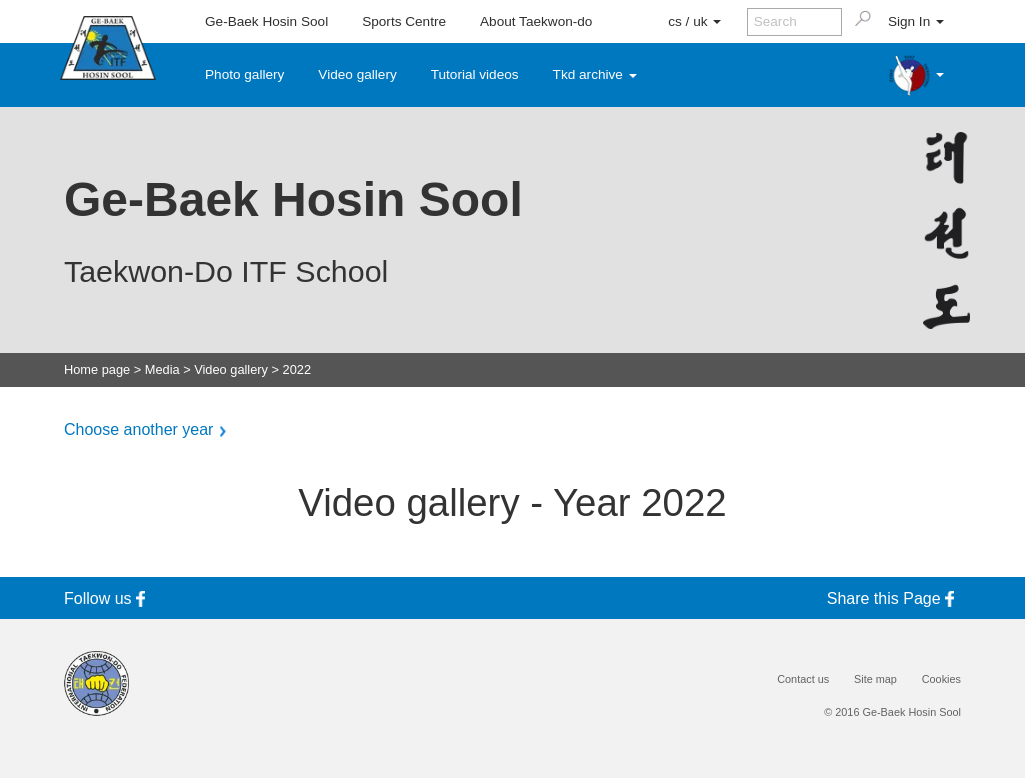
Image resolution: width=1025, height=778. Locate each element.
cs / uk (694, 21)
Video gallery (357, 74)
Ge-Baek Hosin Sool (266, 21)
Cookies (941, 679)
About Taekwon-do (536, 21)
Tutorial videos (475, 74)
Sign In (916, 21)
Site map (875, 679)
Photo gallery (244, 74)
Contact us (803, 679)
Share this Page (894, 598)
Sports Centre (404, 21)
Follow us (108, 598)
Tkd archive (595, 74)
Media (162, 370)
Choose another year (138, 430)
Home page (97, 370)
